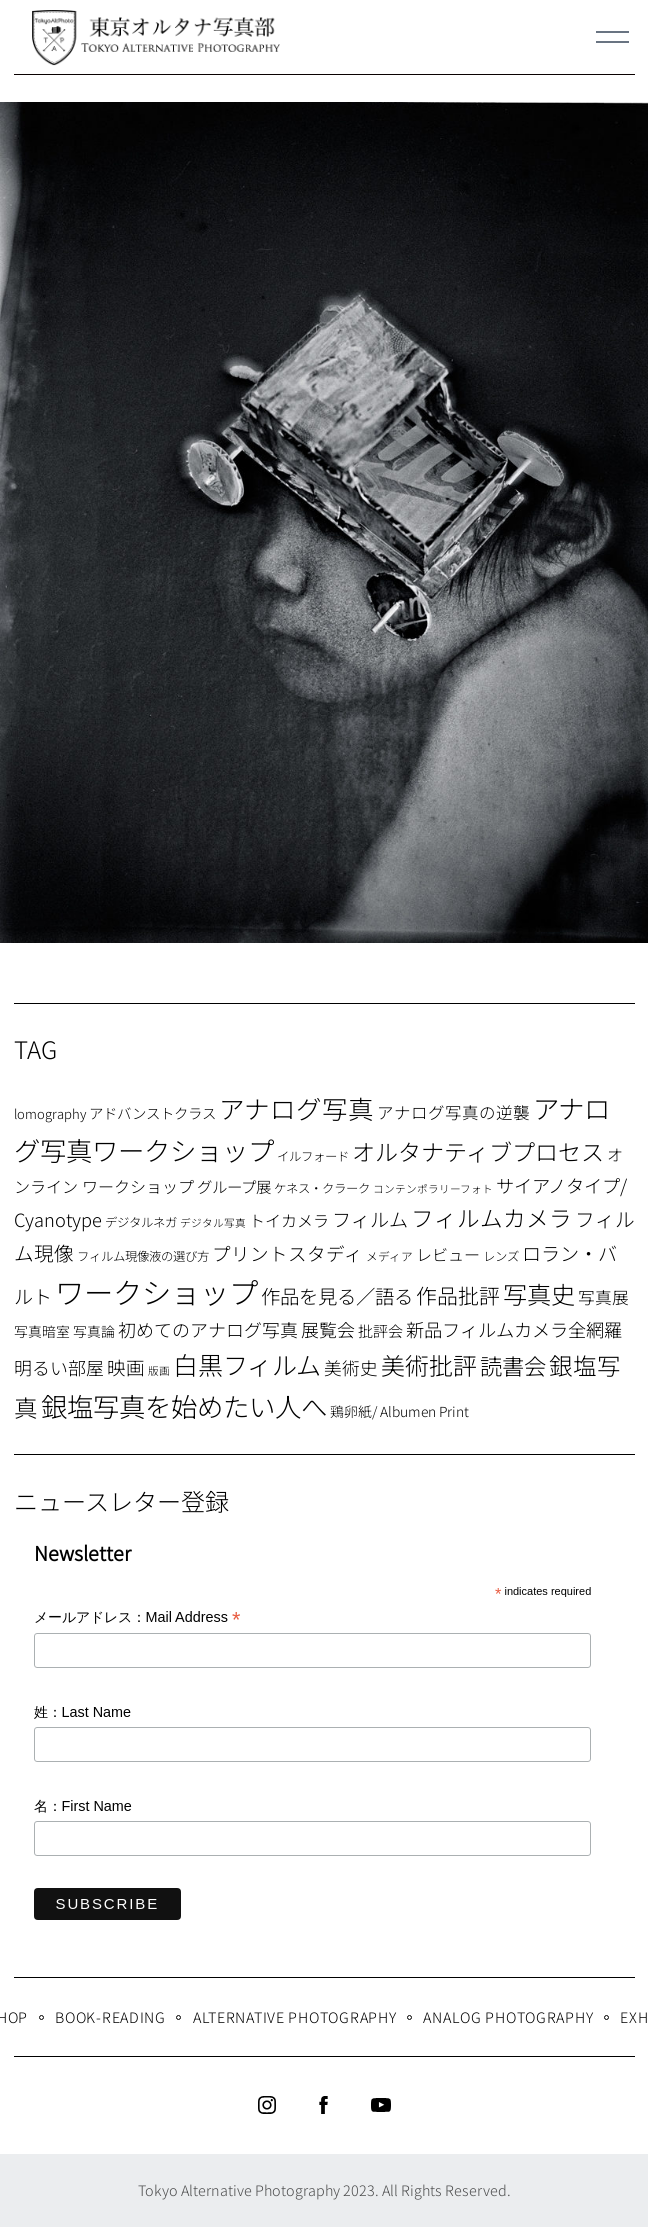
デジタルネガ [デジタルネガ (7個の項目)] (141, 1222)
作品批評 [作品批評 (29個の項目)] (458, 1295)
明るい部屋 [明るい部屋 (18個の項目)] (59, 1367)
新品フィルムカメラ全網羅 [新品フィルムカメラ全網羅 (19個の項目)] (514, 1329)
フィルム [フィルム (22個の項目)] (370, 1219)
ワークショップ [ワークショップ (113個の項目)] (156, 1291)
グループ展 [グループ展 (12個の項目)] (234, 1186)
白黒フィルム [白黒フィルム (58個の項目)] (247, 1364)
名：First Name (83, 1806)
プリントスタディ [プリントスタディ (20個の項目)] (287, 1252)
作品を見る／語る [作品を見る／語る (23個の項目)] (337, 1295)
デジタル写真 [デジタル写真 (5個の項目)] (213, 1222)
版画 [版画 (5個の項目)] (159, 1370)
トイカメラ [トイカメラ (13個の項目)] (289, 1220)
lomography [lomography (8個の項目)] (50, 1113)
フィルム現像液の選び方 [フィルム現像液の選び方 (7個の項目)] (143, 1256)
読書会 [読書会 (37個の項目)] (513, 1365)
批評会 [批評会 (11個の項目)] (380, 1330)
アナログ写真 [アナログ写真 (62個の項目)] (296, 1107)
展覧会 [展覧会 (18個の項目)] (328, 1329)
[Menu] (613, 37)
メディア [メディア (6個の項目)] (389, 1255)
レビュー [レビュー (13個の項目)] (448, 1254)
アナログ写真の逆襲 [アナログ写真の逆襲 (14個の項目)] (453, 1112)
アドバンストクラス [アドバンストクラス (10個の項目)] (152, 1112)
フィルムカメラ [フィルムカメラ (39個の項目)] (491, 1217)
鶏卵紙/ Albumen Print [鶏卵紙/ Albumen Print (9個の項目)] (399, 1411)
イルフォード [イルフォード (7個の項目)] (313, 1156)
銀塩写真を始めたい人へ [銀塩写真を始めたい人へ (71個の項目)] (184, 1405)
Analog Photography (508, 2016)
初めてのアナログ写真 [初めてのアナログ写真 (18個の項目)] (208, 1329)
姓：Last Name (83, 1712)
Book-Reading (110, 2016)
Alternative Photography (295, 2016)
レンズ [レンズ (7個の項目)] (501, 1256)
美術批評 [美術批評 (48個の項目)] (429, 1364)
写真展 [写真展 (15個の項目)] (603, 1297)
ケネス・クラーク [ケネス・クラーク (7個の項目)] (322, 1188)
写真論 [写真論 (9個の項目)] (94, 1331)
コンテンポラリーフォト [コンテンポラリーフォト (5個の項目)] (433, 1188)
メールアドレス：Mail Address (137, 1618)
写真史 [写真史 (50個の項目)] (539, 1293)
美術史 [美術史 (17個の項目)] (351, 1367)
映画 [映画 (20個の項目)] (126, 1366)
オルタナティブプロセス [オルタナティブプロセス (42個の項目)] (478, 1151)
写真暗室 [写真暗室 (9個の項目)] (42, 1331)
